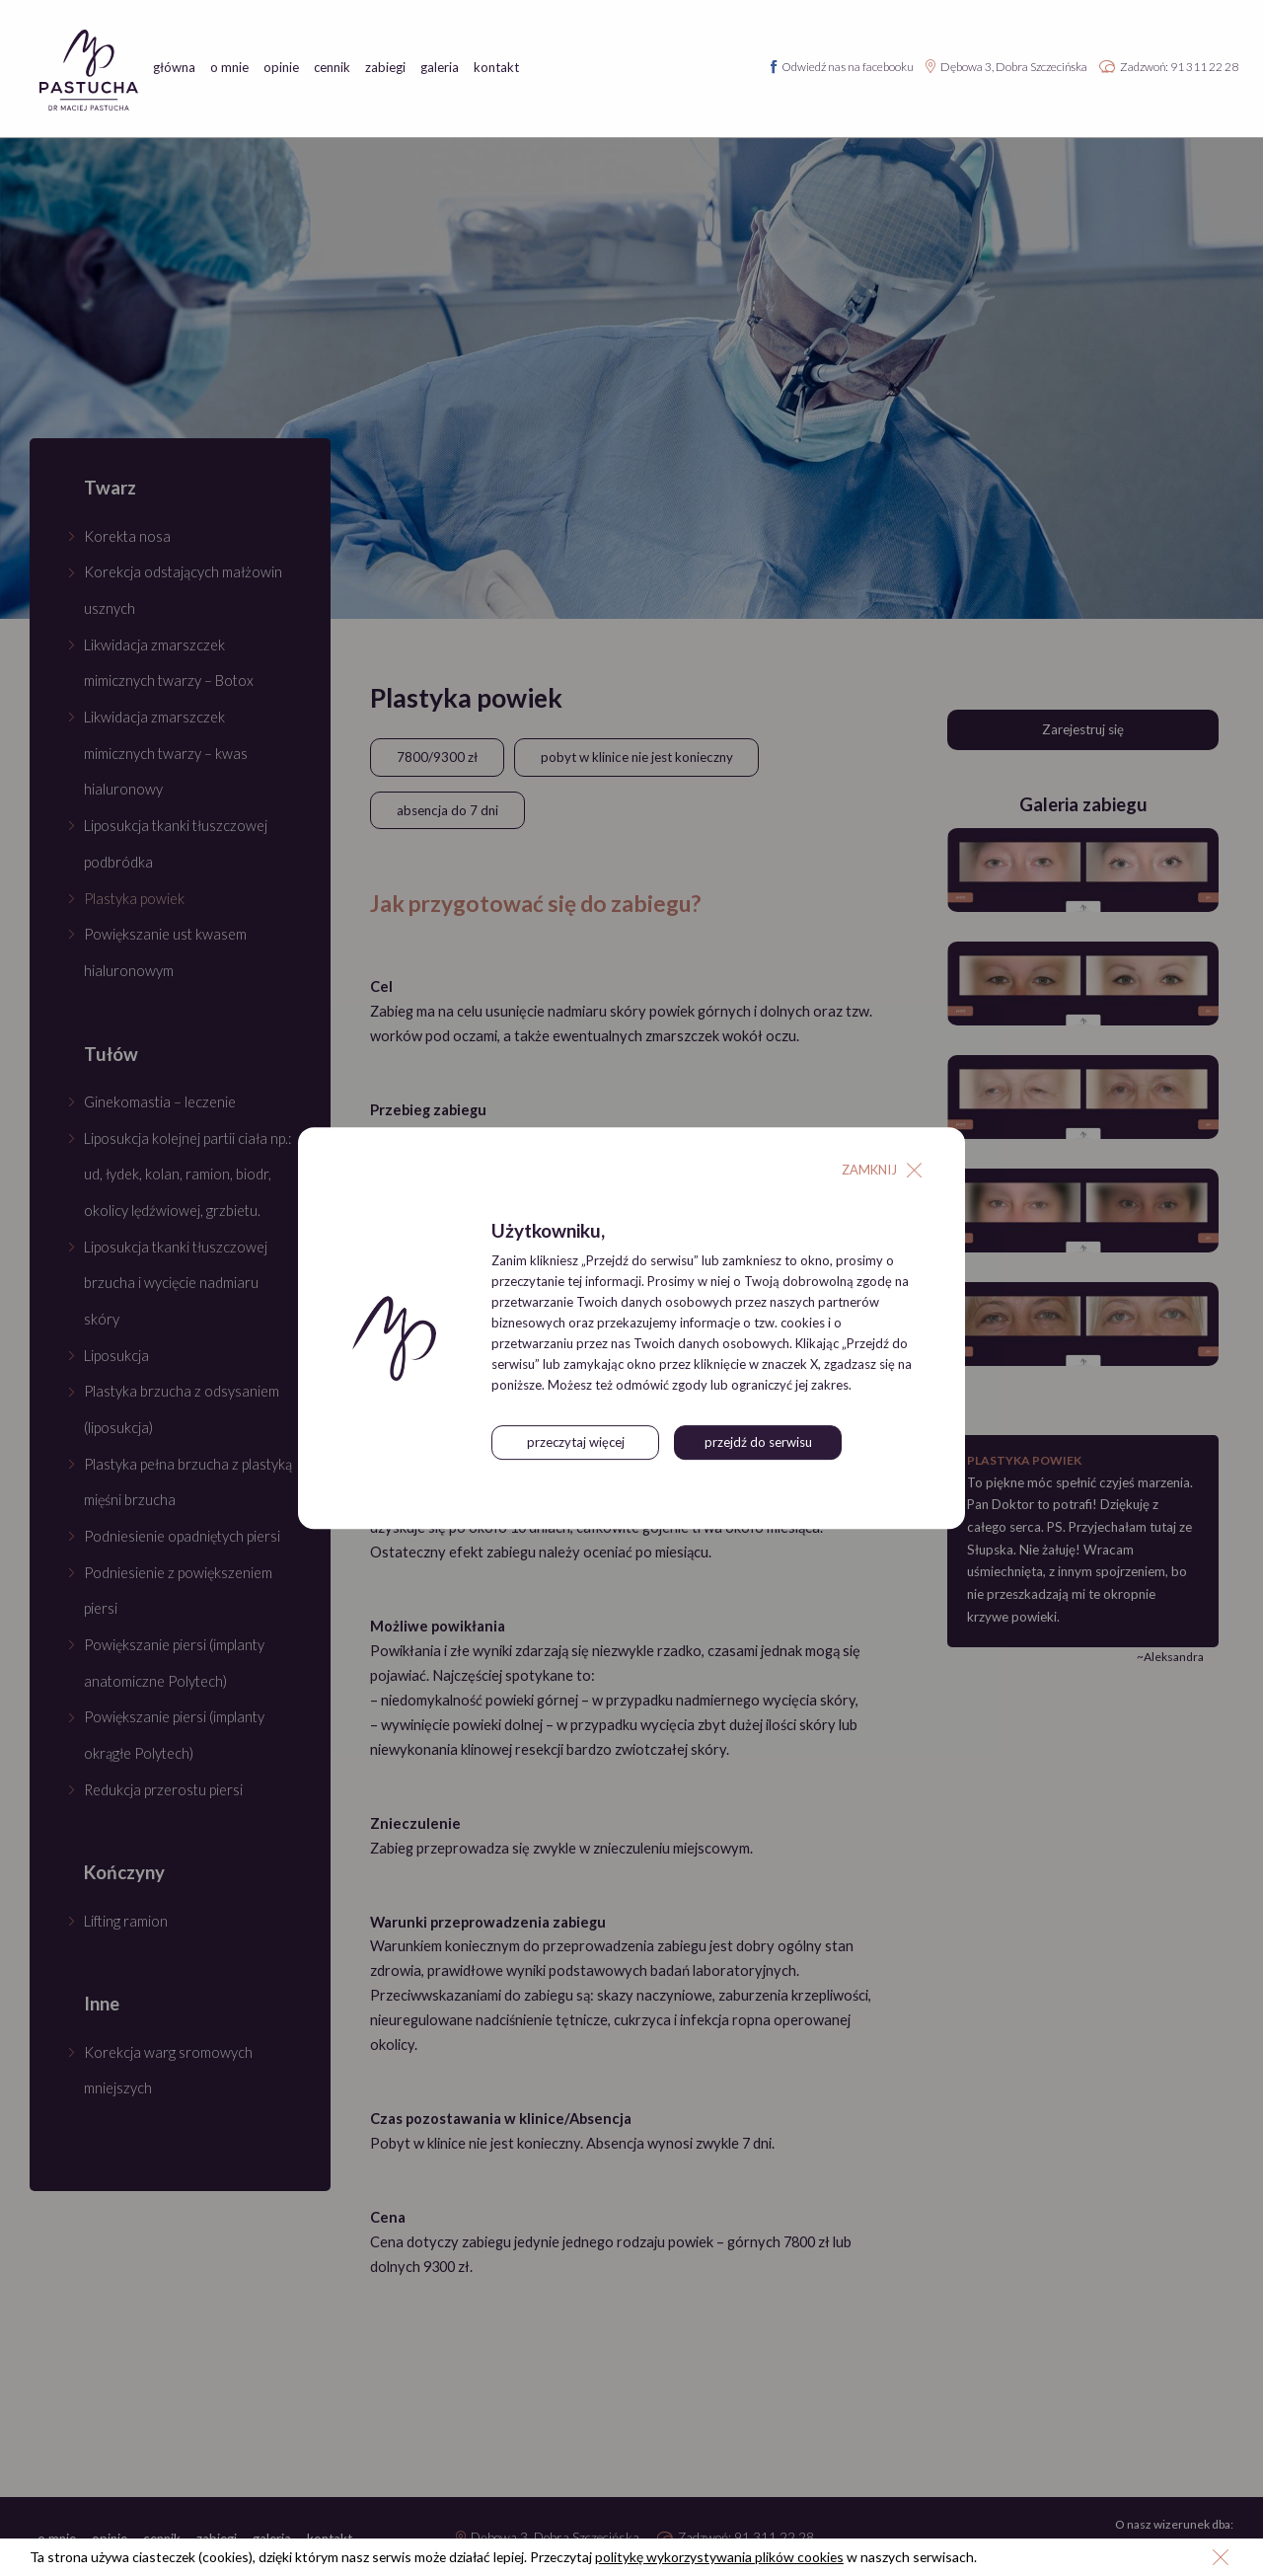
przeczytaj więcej (576, 1443)
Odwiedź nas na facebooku (847, 66)
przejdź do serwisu (758, 1443)
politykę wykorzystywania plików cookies (729, 2556)
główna (174, 68)
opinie (281, 68)
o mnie (229, 68)
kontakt (496, 68)
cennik (332, 68)
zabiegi (385, 68)
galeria (439, 68)
